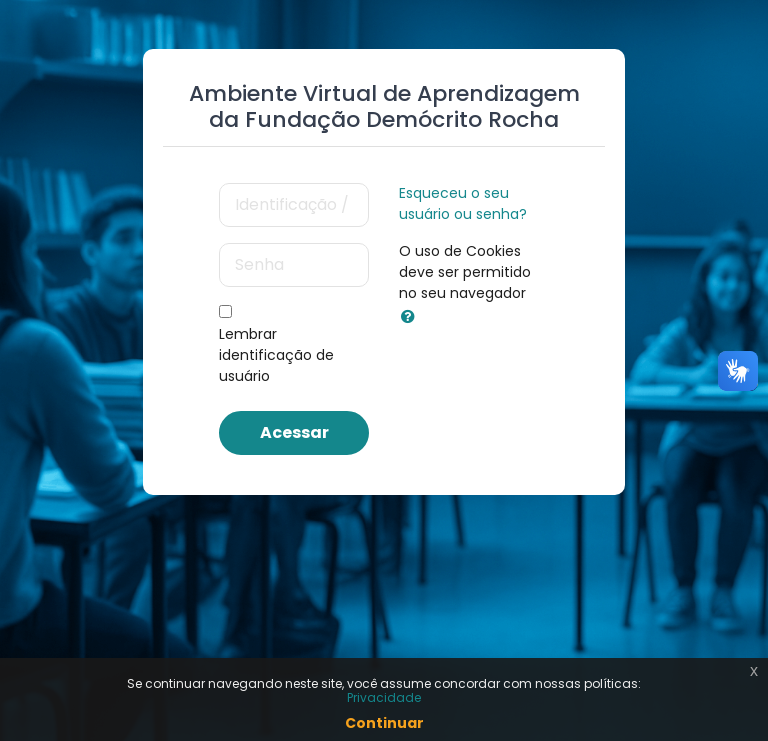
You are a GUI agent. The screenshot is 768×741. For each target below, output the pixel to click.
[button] (412, 317)
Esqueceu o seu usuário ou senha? (463, 203)
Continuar (384, 723)
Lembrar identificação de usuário (276, 355)
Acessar (294, 432)
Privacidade (384, 697)
